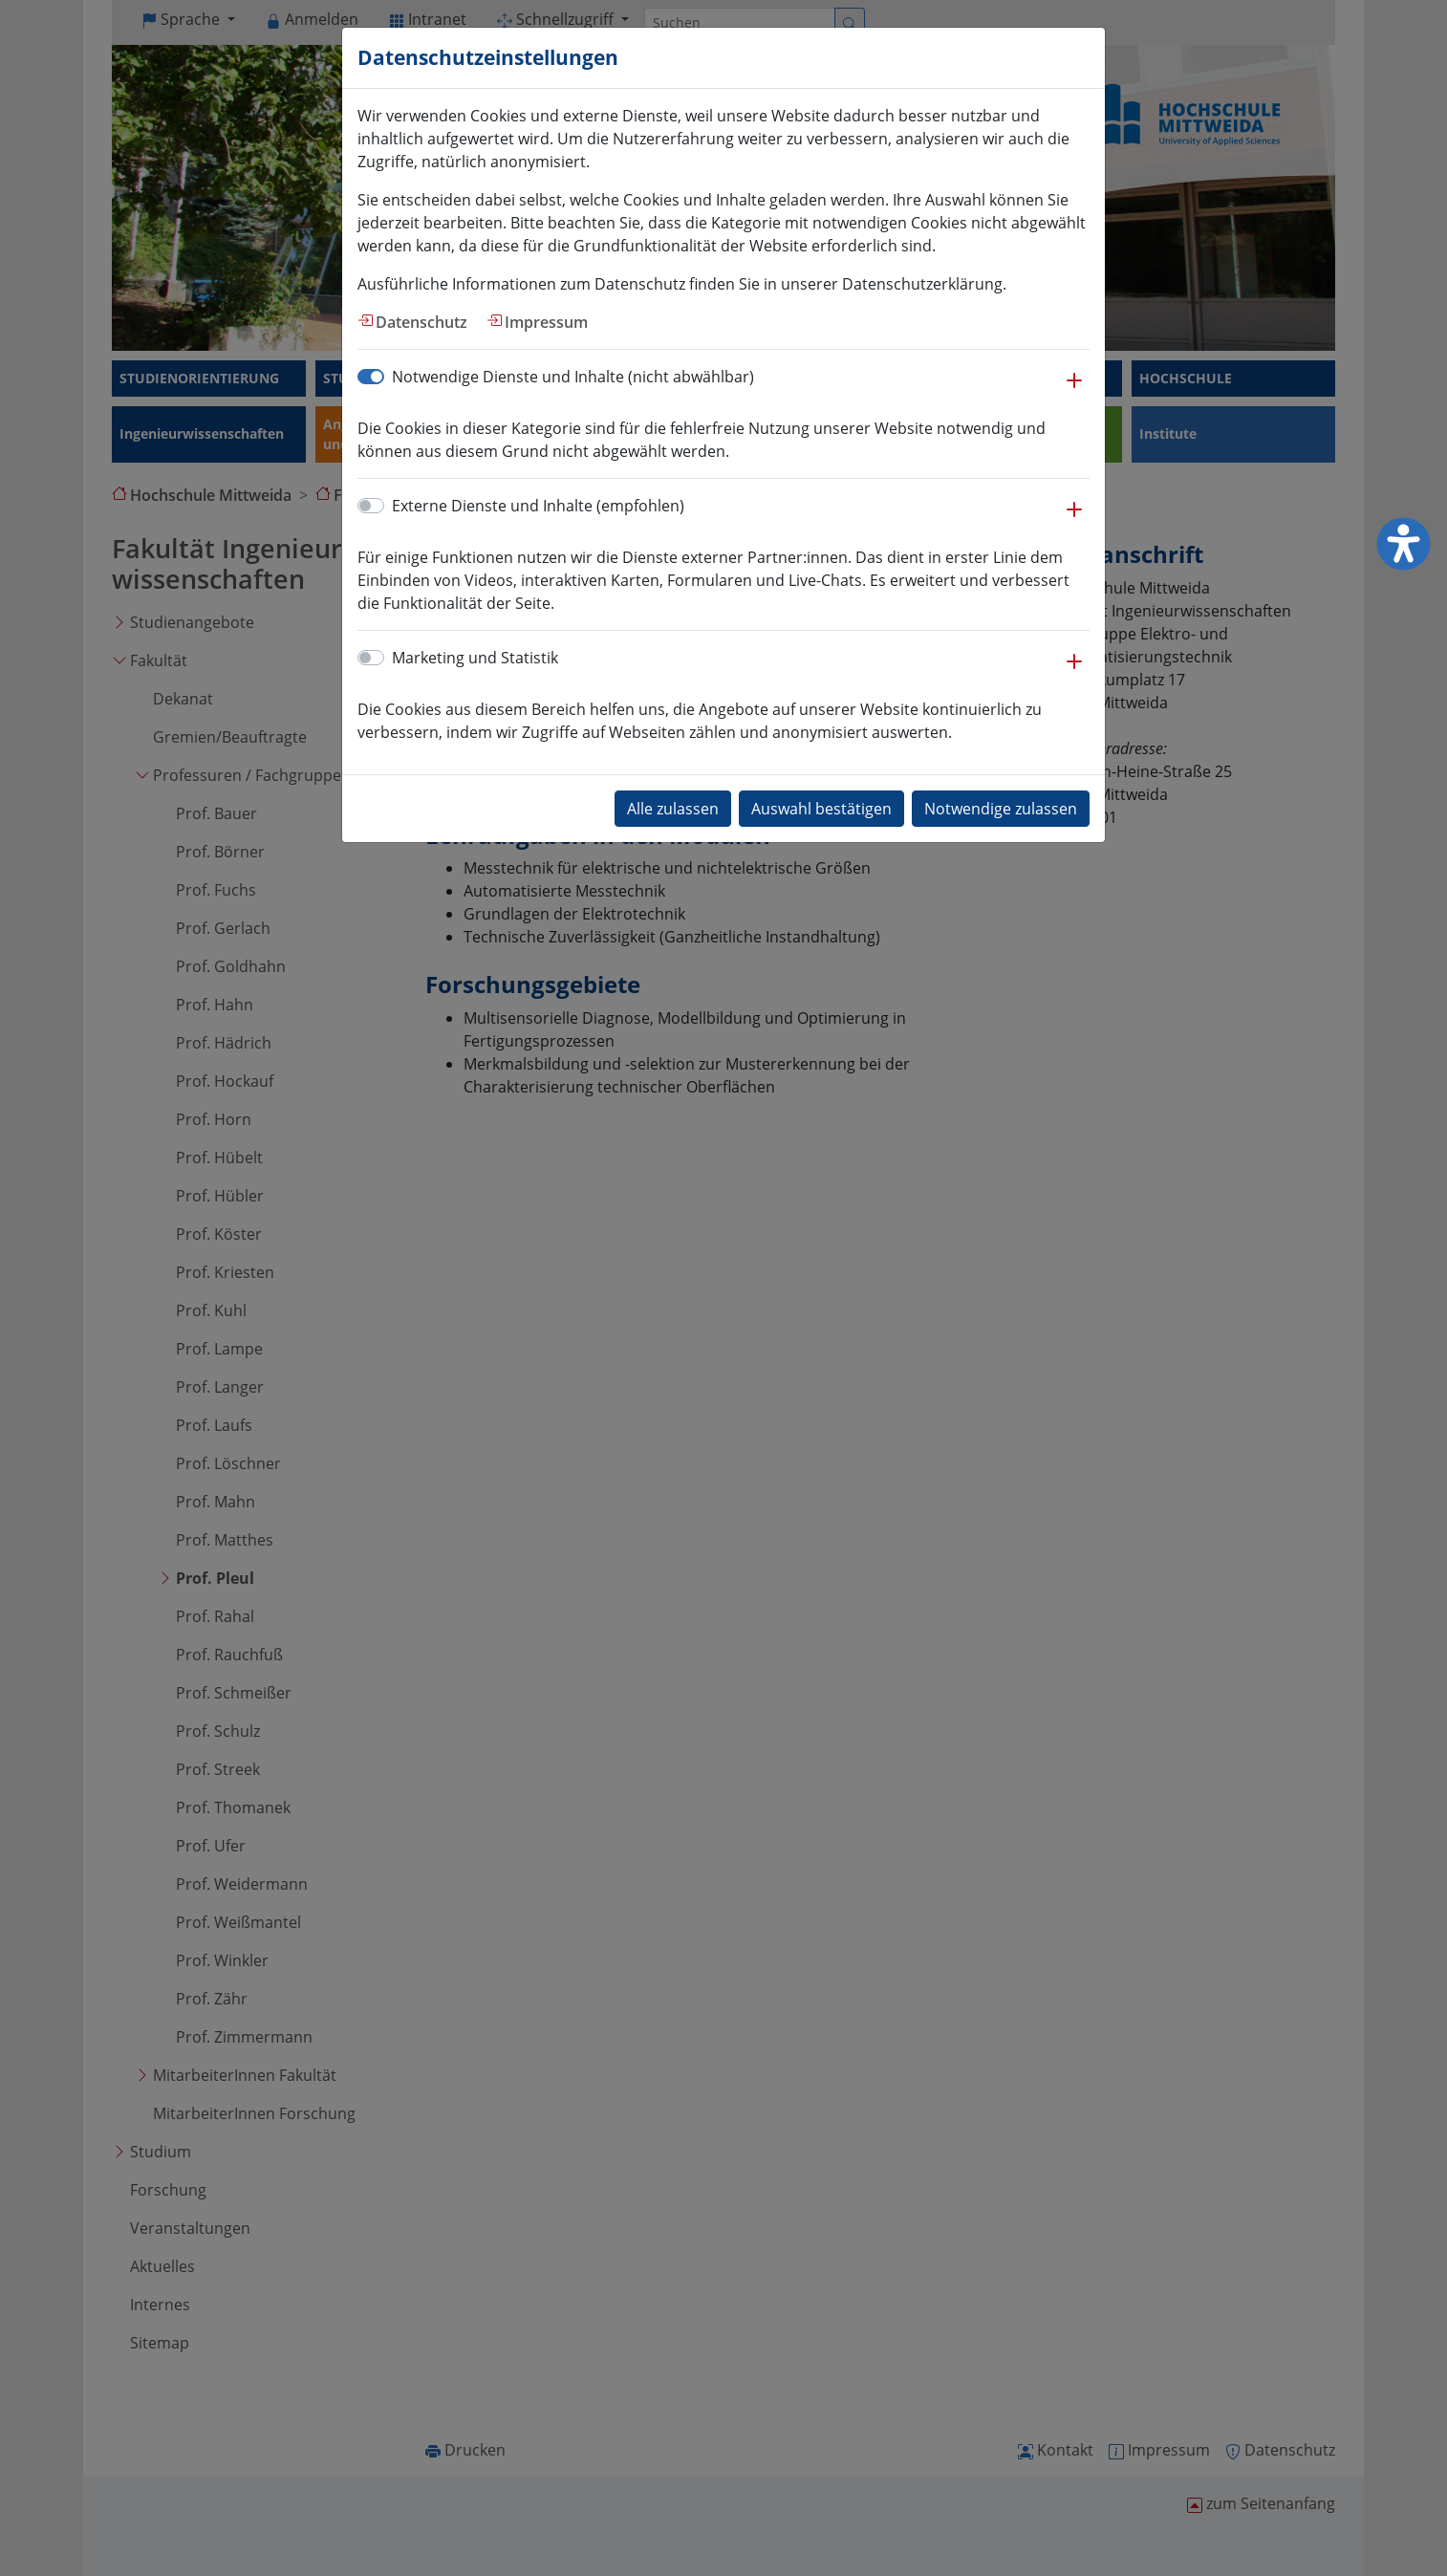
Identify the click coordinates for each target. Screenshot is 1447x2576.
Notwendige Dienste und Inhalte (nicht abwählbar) (573, 376)
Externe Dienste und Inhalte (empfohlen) (538, 505)
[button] (1074, 389)
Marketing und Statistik (475, 657)
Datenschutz (421, 322)
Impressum (546, 322)
